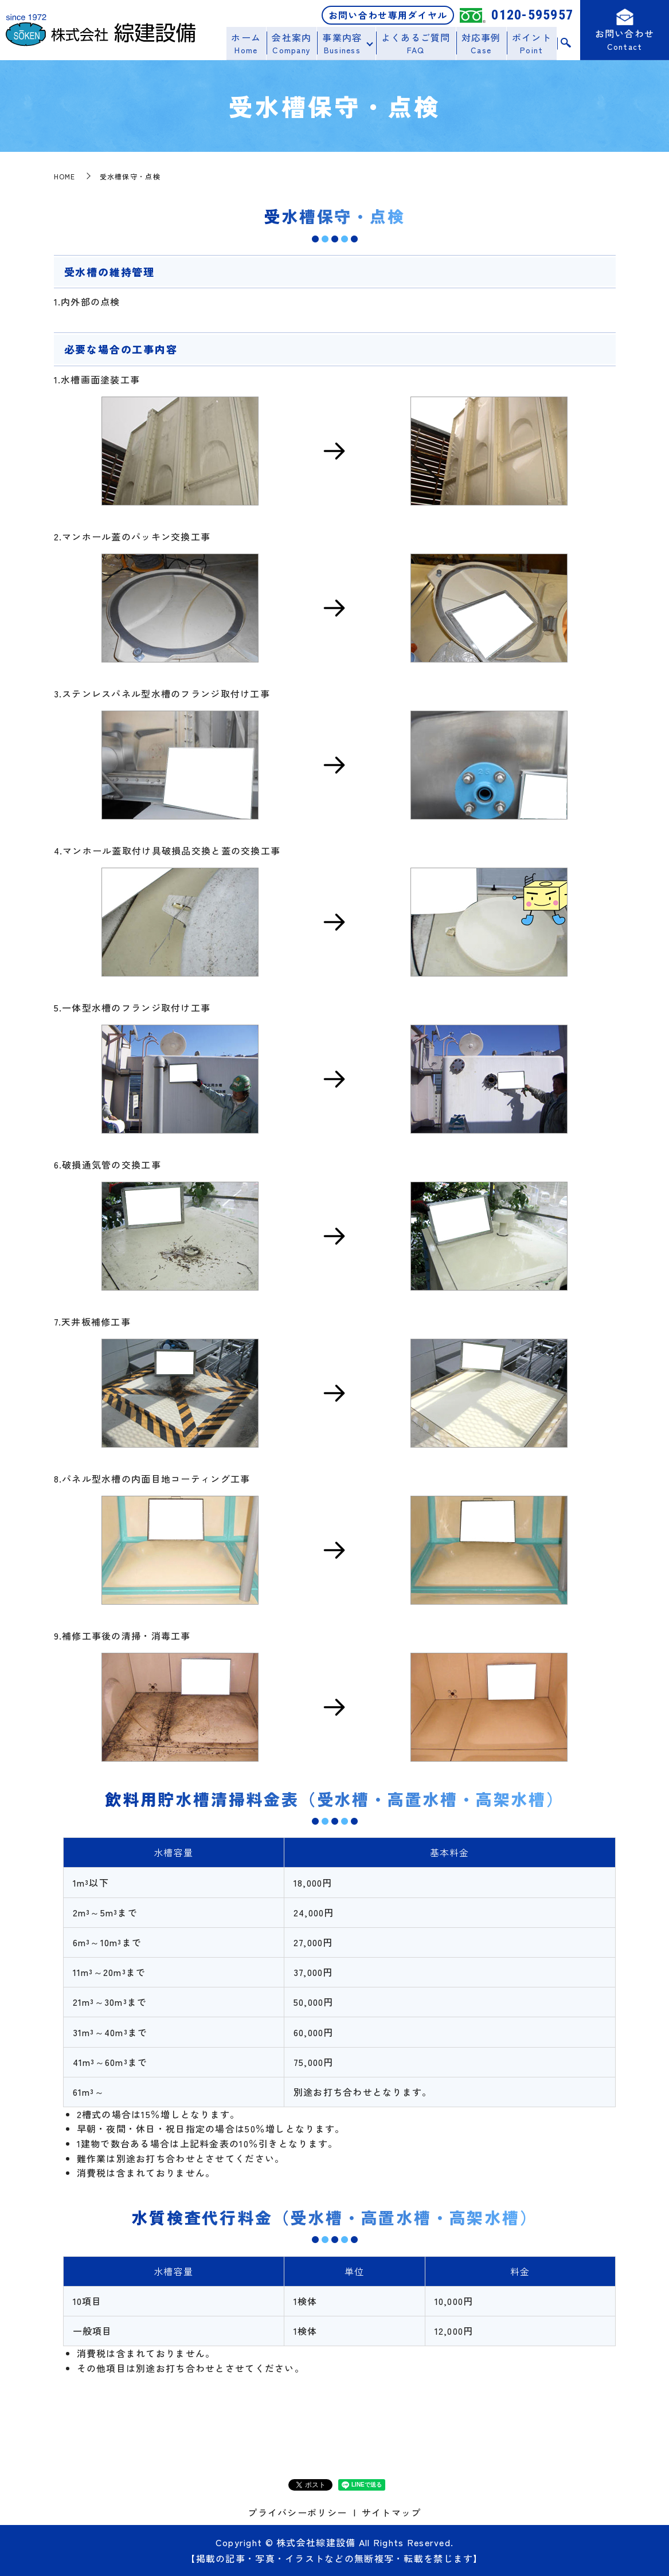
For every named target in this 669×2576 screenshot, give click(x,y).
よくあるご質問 (418, 43)
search (565, 44)
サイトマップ (391, 2512)
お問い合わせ (624, 41)
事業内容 (345, 43)
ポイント (532, 43)
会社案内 (295, 43)
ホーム (250, 43)
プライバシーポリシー (297, 2512)
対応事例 (482, 43)
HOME (65, 176)
